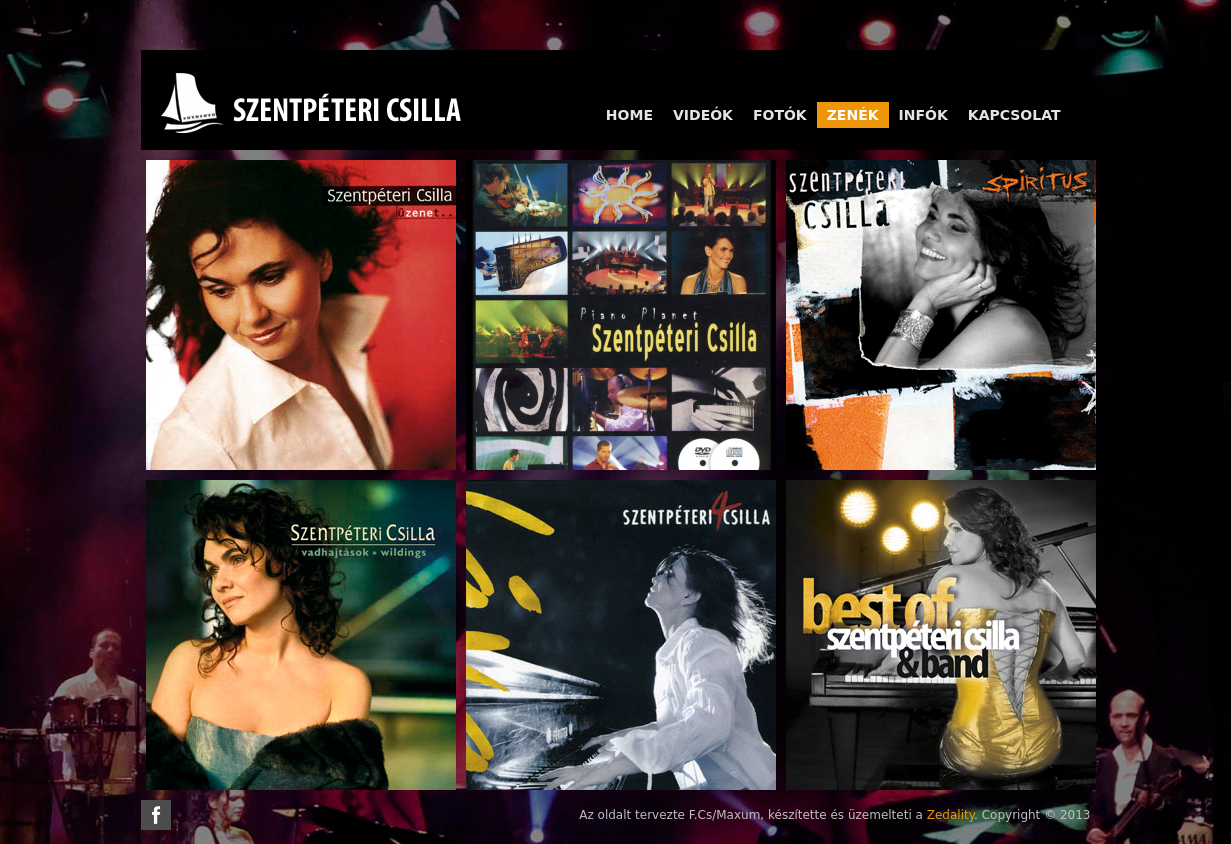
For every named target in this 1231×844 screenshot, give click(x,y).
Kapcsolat (1014, 115)
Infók (923, 115)
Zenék (853, 115)
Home (629, 115)
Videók (703, 115)
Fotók (780, 115)
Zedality (950, 815)
